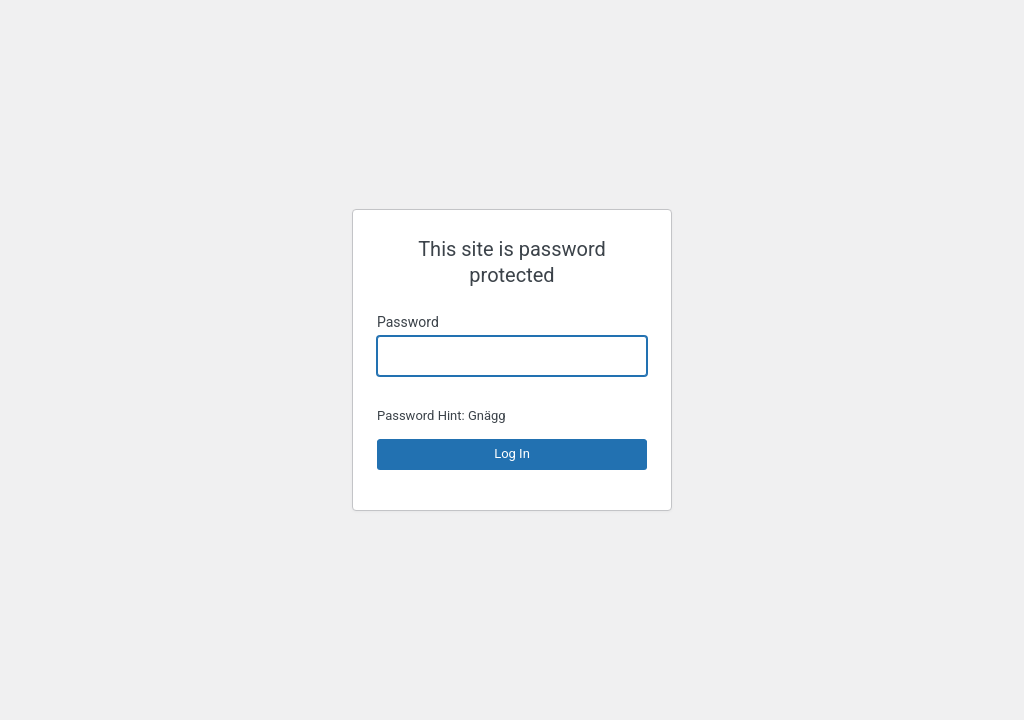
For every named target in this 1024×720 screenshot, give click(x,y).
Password (408, 322)
